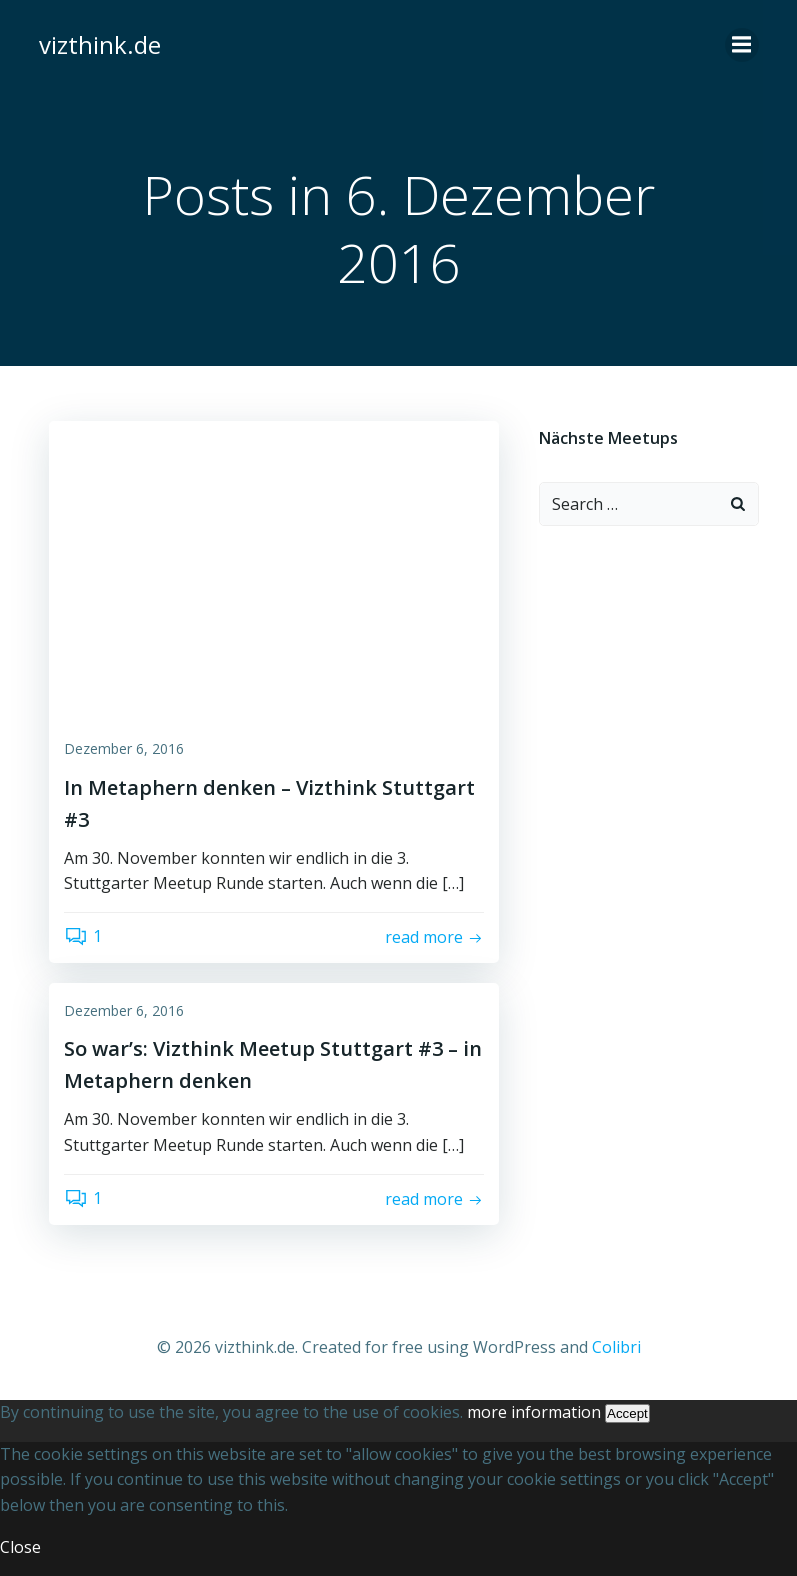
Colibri (616, 1347)
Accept (627, 1413)
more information (534, 1412)
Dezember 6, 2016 (124, 748)
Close (20, 1547)
